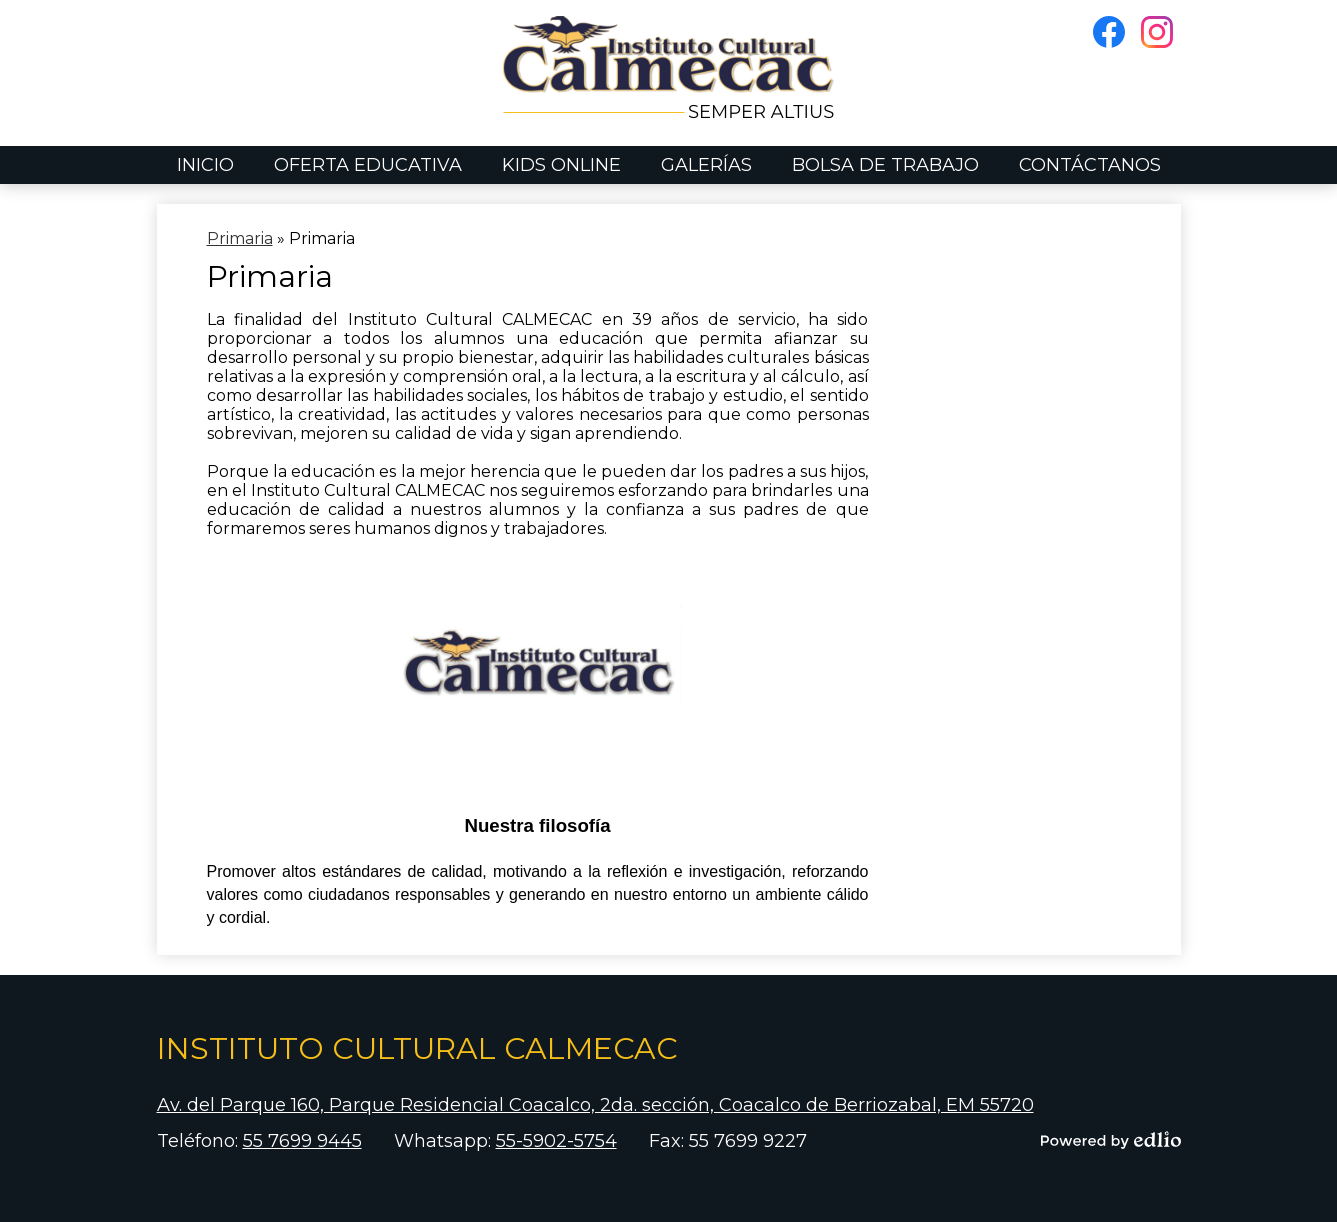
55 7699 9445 (302, 1141)
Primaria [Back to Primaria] (240, 238)
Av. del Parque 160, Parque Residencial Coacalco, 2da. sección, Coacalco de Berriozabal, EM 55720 (595, 1105)
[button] (368, 165)
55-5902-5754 (556, 1141)
